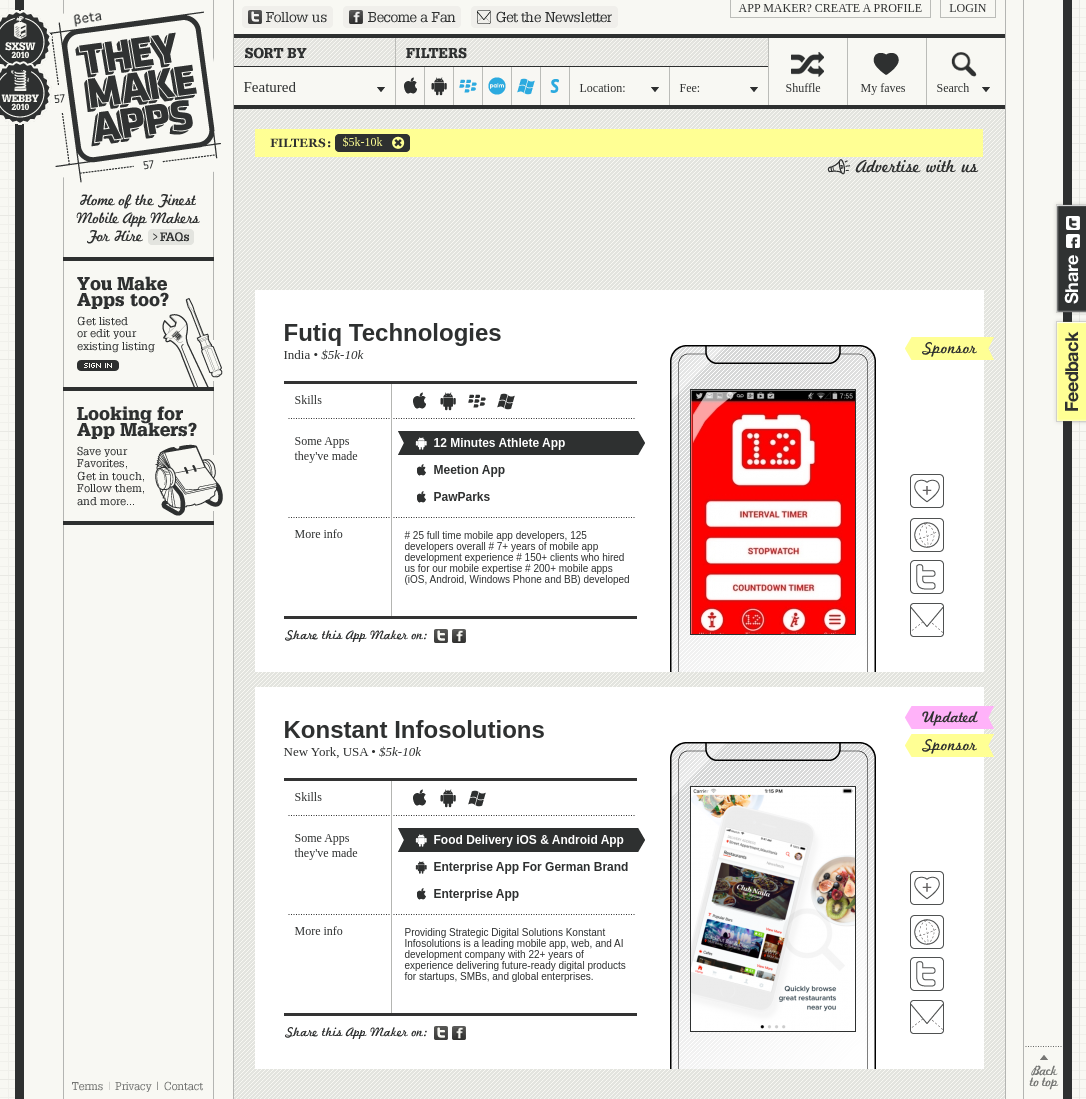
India (297, 354)
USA (355, 751)
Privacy (133, 1086)
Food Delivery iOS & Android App (519, 840)
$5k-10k (359, 143)
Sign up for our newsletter (544, 17)
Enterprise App (467, 894)
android (439, 86)
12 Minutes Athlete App (490, 443)
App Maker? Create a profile (831, 8)
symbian (555, 86)
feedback (1069, 371)
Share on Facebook (1073, 241)
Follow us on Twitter (287, 17)
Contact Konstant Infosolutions (927, 1017)
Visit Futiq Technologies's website (927, 535)
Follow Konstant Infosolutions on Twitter (927, 974)
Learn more (171, 237)
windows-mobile (526, 86)
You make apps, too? (148, 324)
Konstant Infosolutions (414, 729)
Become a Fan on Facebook (402, 17)
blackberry (468, 86)
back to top (1043, 1072)
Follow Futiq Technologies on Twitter (927, 577)
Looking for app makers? (148, 456)
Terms (87, 1086)
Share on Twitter (1073, 223)
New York (310, 751)
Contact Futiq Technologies (927, 620)
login (967, 8)
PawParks (452, 497)
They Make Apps (122, 96)
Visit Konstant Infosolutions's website (927, 932)
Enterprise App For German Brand (521, 867)
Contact (185, 1086)
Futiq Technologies (393, 332)
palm (497, 86)
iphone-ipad (410, 86)
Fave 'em (927, 491)
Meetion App (460, 470)
